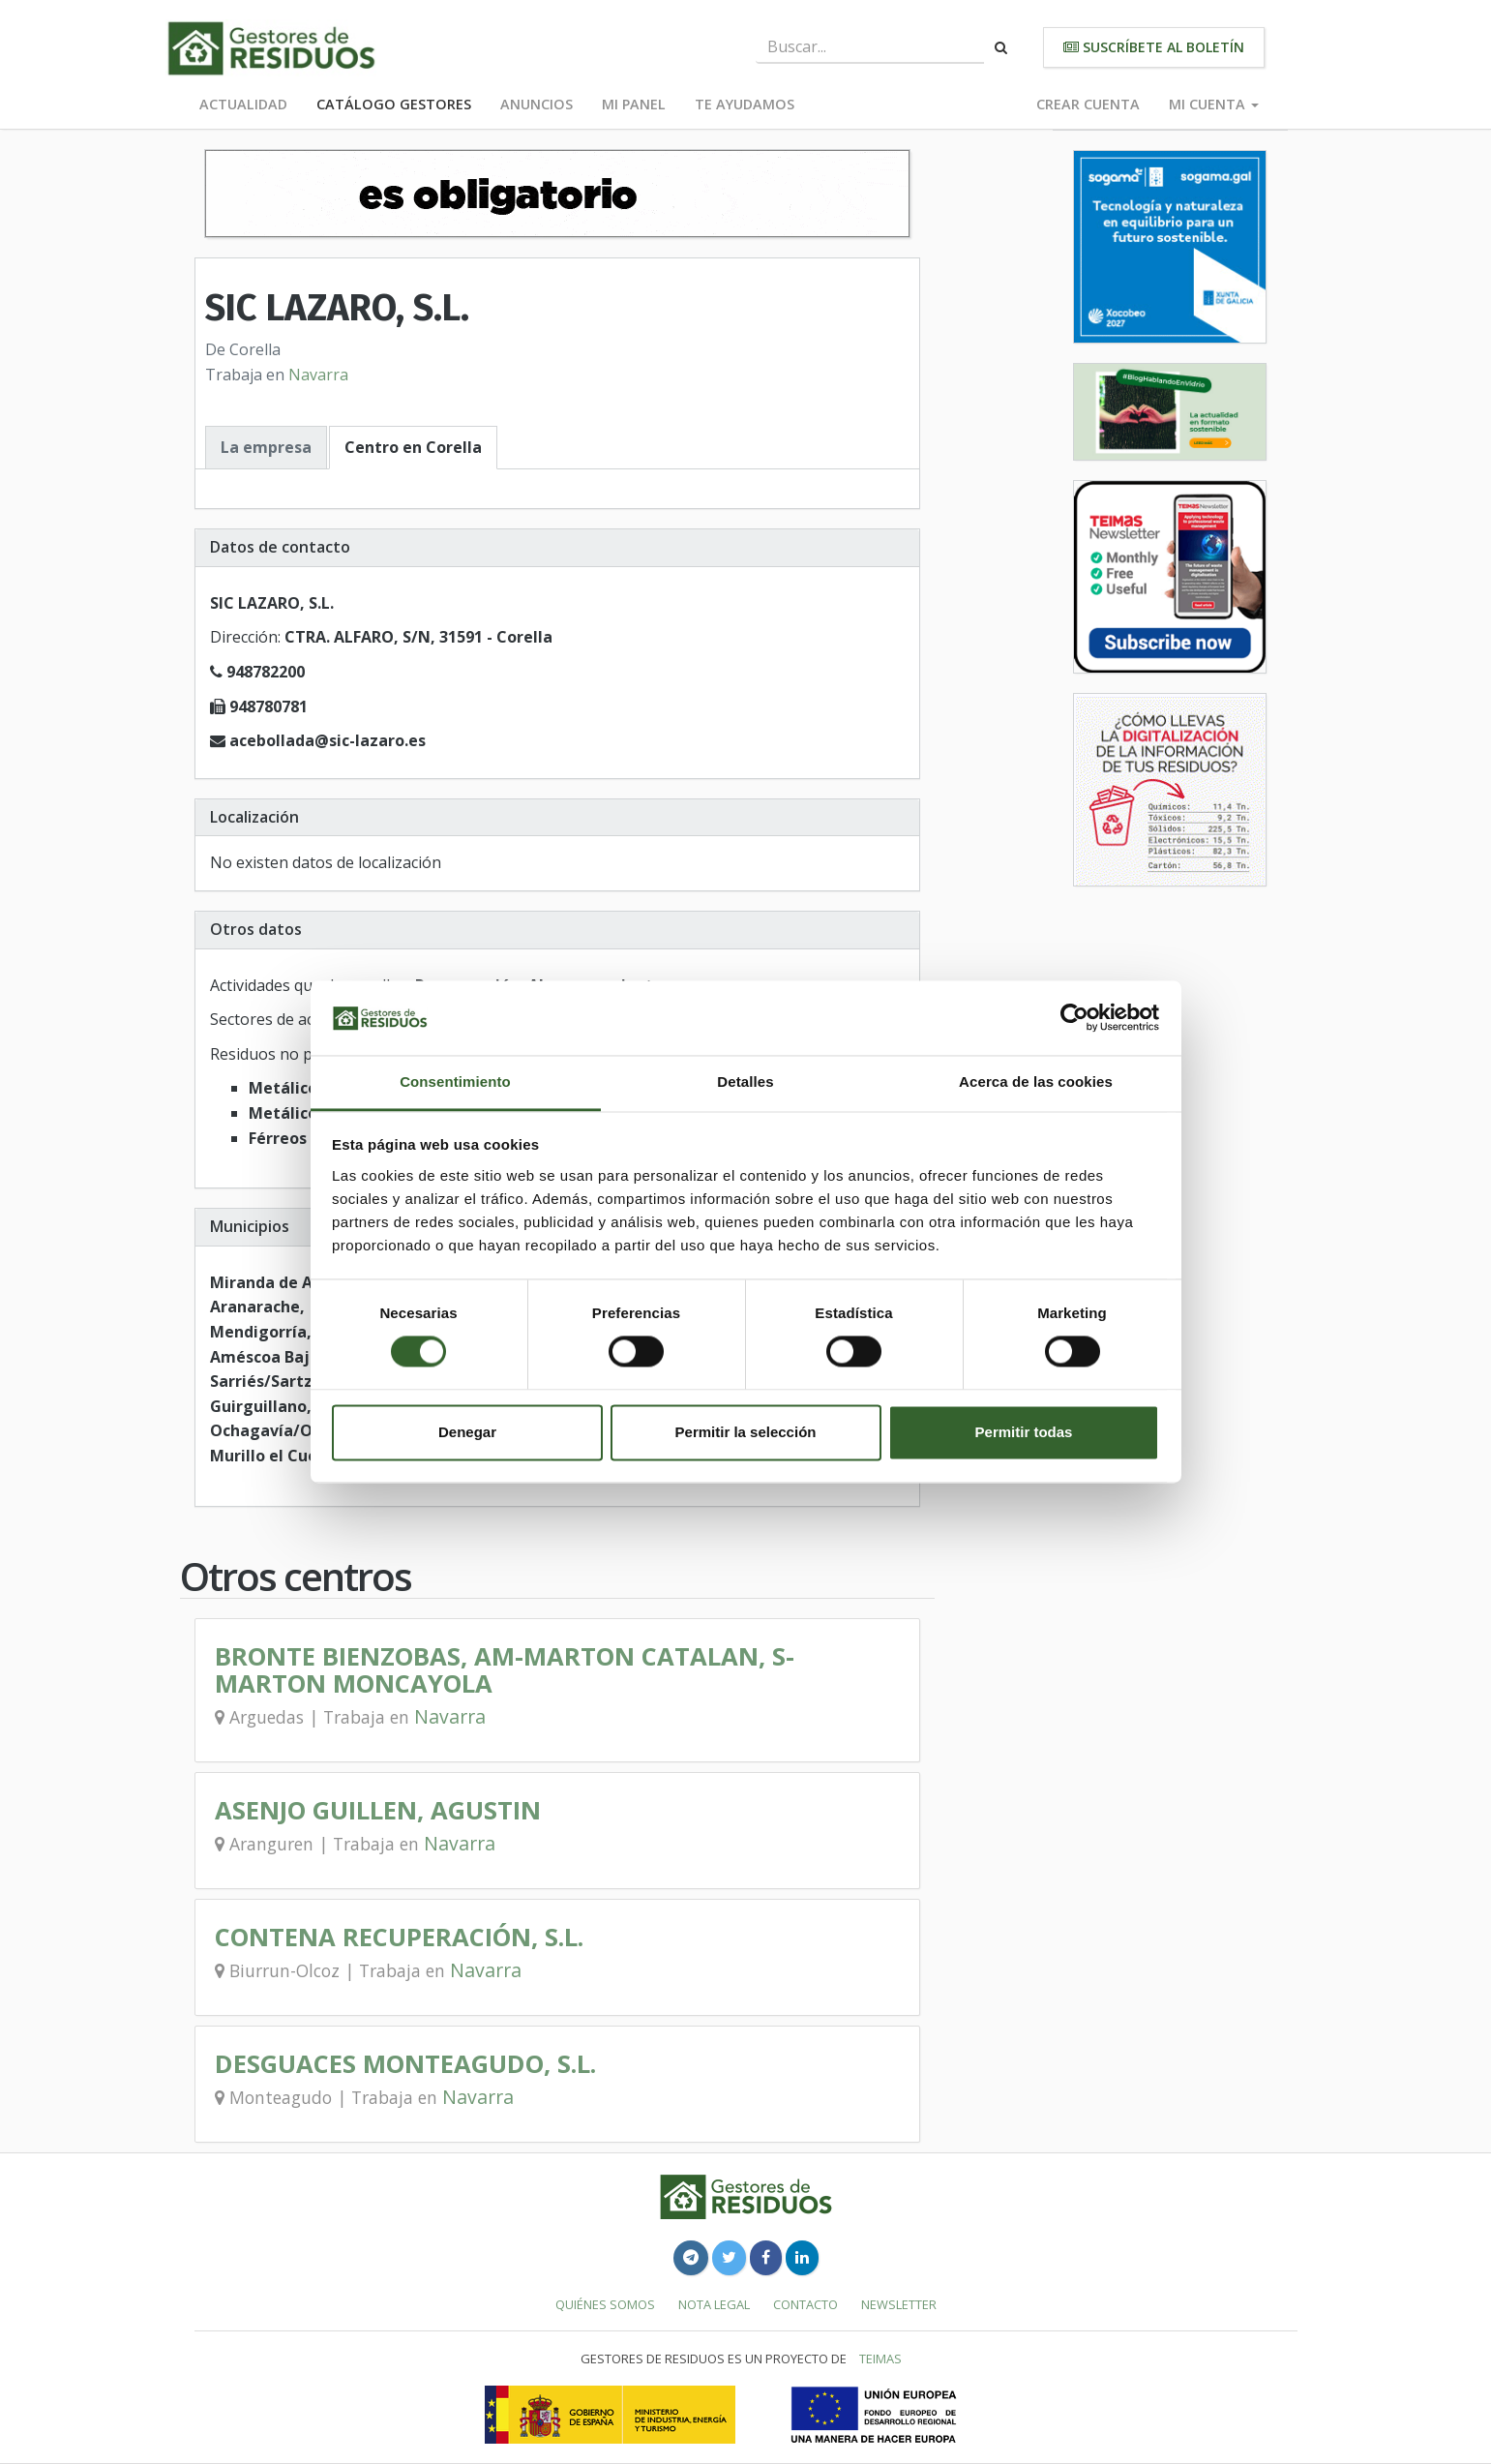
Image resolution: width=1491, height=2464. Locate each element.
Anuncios (536, 104)
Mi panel (634, 104)
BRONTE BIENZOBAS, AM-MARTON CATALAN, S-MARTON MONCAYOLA (504, 1669)
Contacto (805, 2304)
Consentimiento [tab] (455, 1081)
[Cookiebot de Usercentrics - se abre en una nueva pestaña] (1074, 1018)
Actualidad (243, 104)
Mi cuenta (1214, 104)
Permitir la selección (746, 1432)
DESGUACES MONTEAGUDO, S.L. (405, 2064)
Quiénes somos (605, 2304)
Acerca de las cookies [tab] (1036, 1081)
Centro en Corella (413, 447)
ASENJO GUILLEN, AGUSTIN (378, 1810)
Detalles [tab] (745, 1081)
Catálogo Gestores (393, 104)
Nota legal (714, 2304)
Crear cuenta (1088, 104)
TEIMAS (880, 2358)
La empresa (266, 447)
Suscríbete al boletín (1153, 47)
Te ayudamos (744, 104)
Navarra (318, 374)
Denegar (467, 1432)
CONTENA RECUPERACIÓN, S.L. (399, 1937)
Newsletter (899, 2304)
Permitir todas (1024, 1432)
